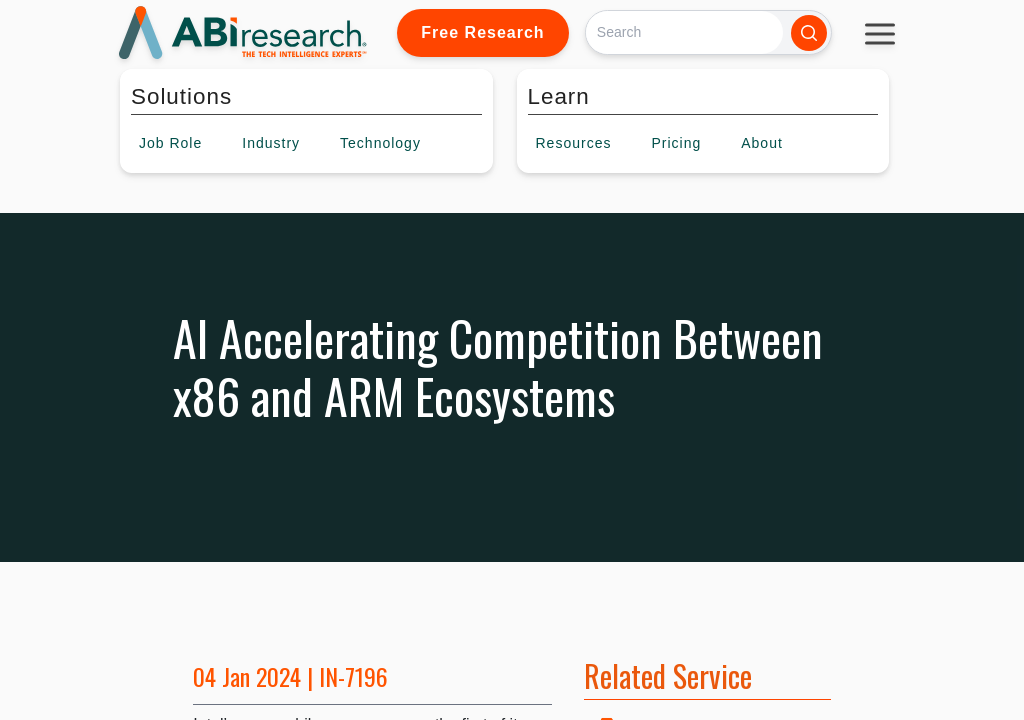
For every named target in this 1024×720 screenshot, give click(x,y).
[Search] (684, 32)
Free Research (482, 32)
